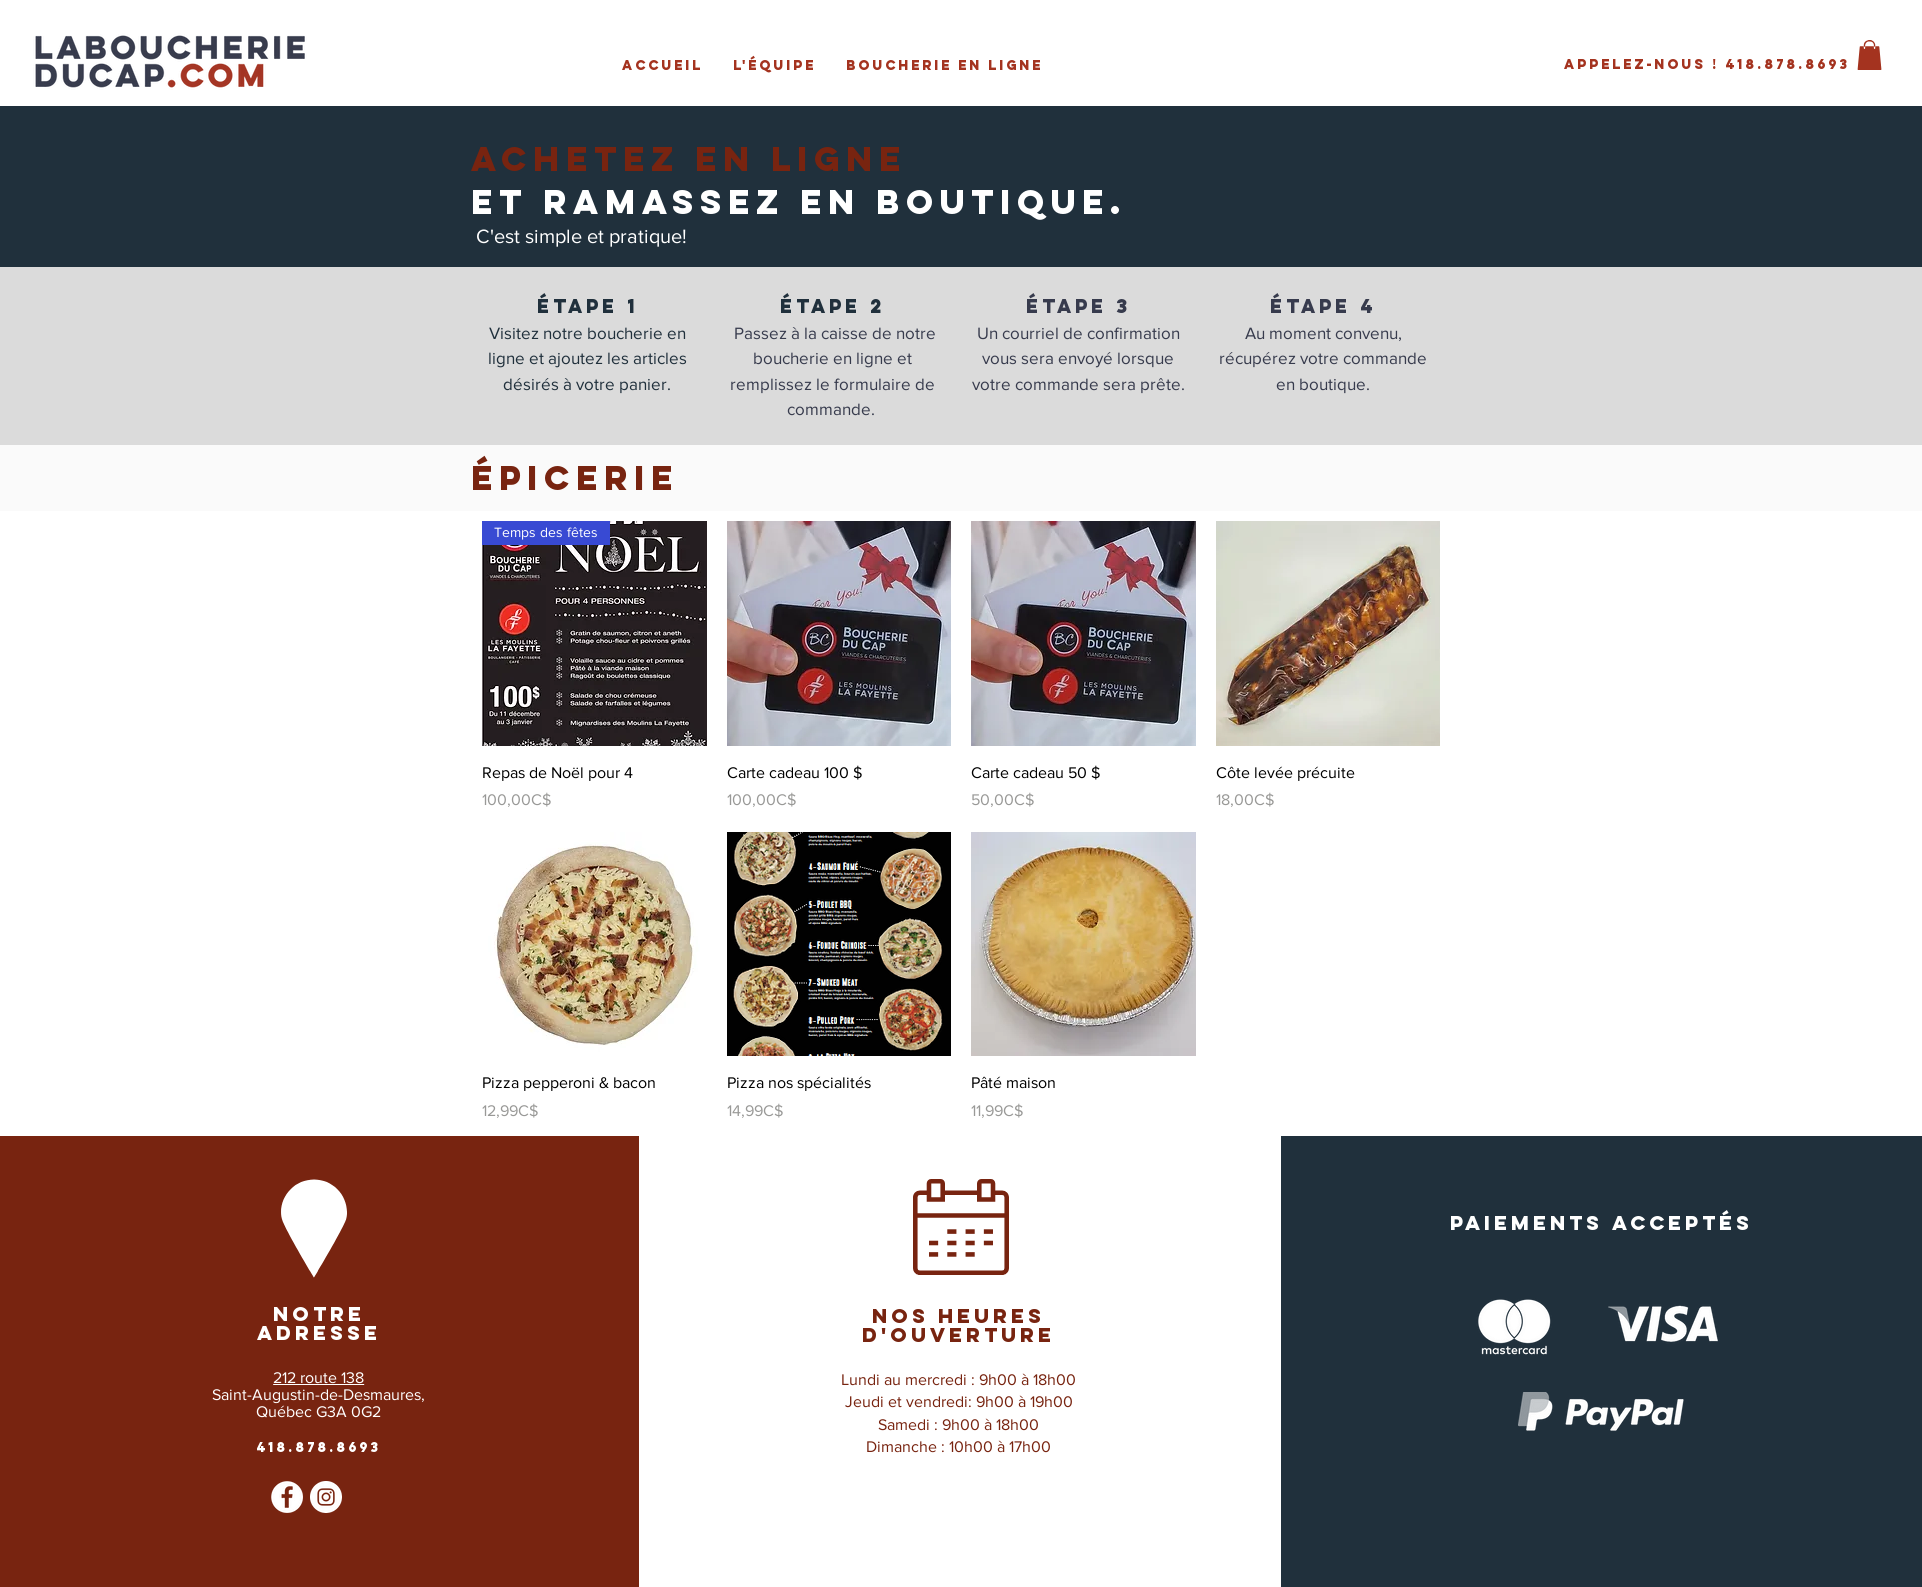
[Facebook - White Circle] (287, 1497)
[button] (1869, 55)
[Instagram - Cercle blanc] (326, 1497)
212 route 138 (318, 1377)
